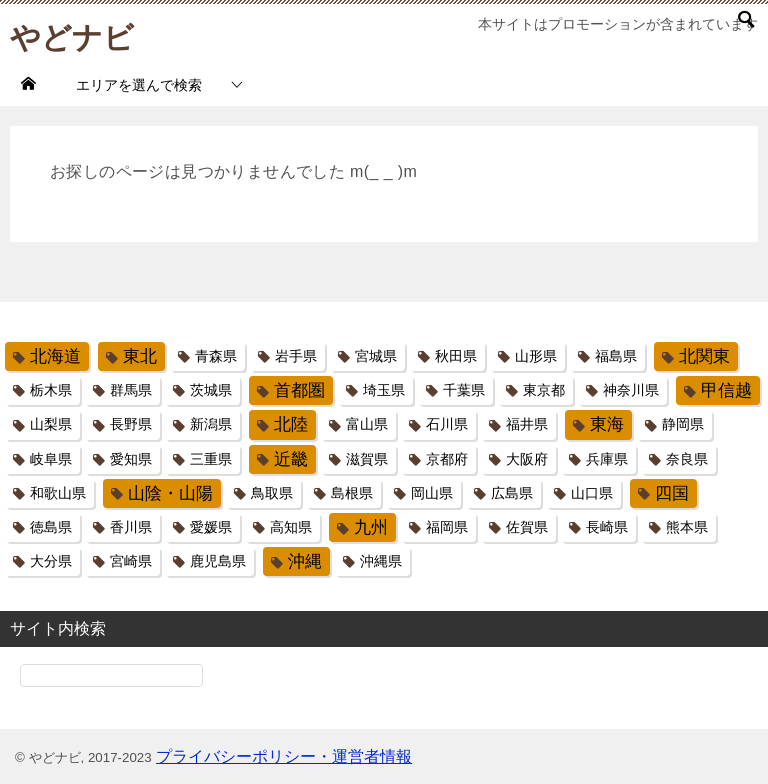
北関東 (704, 356)
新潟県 (211, 424)
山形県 (536, 356)
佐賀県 (527, 527)
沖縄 (305, 561)
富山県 (367, 424)
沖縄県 (381, 561)
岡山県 (432, 493)
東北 (140, 356)
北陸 (291, 424)
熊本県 (687, 527)
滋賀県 (367, 459)
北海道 (55, 356)
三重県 (211, 459)
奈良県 (687, 459)
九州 (371, 527)
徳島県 (51, 527)
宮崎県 (131, 561)
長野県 (131, 424)
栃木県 (51, 390)
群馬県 (131, 390)
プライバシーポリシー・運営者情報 (284, 756)
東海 (607, 424)
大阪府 (527, 459)
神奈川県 (631, 390)
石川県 (447, 424)
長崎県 (607, 527)
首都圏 (299, 390)
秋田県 (456, 356)
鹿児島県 (218, 561)
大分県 (51, 561)
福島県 (616, 356)
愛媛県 (211, 527)
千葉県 (464, 390)
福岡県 (447, 527)
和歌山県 (58, 493)
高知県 (291, 527)
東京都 (544, 390)
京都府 (447, 459)
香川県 (131, 527)
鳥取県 (272, 493)
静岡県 (683, 424)
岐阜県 (51, 459)
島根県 (352, 493)
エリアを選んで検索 (139, 85)
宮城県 (376, 356)
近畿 (291, 459)
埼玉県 (384, 390)
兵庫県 (607, 459)
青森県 (216, 356)
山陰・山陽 (170, 493)
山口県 (592, 493)
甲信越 (726, 390)
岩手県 (296, 356)
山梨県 (51, 424)
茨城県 (211, 390)
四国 (672, 493)
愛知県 (131, 459)
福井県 (527, 424)
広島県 (512, 493)
